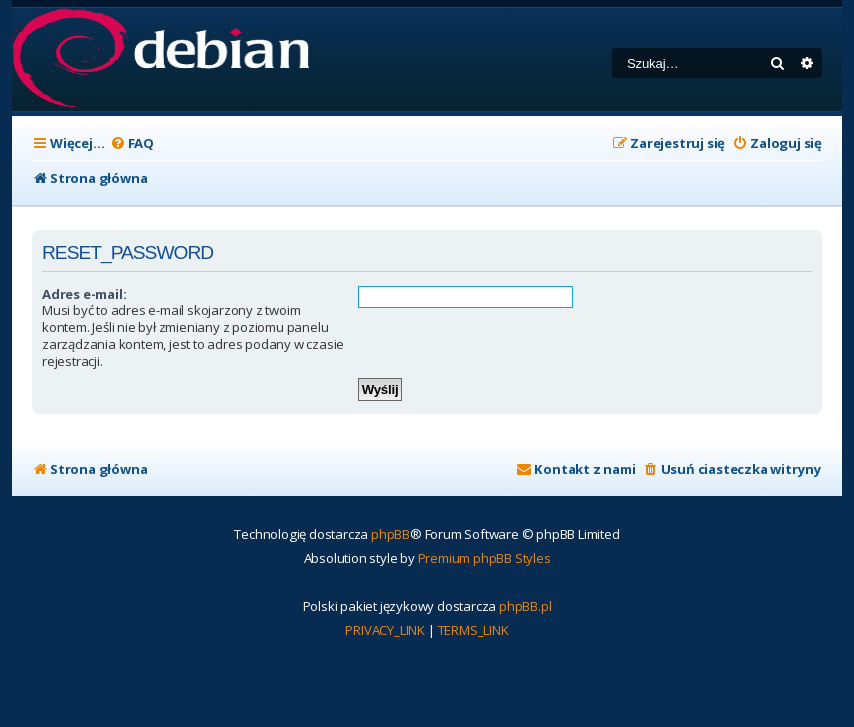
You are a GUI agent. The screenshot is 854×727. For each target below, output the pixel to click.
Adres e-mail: (84, 294)
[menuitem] (132, 143)
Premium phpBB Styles (484, 558)
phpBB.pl (525, 606)
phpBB (390, 534)
